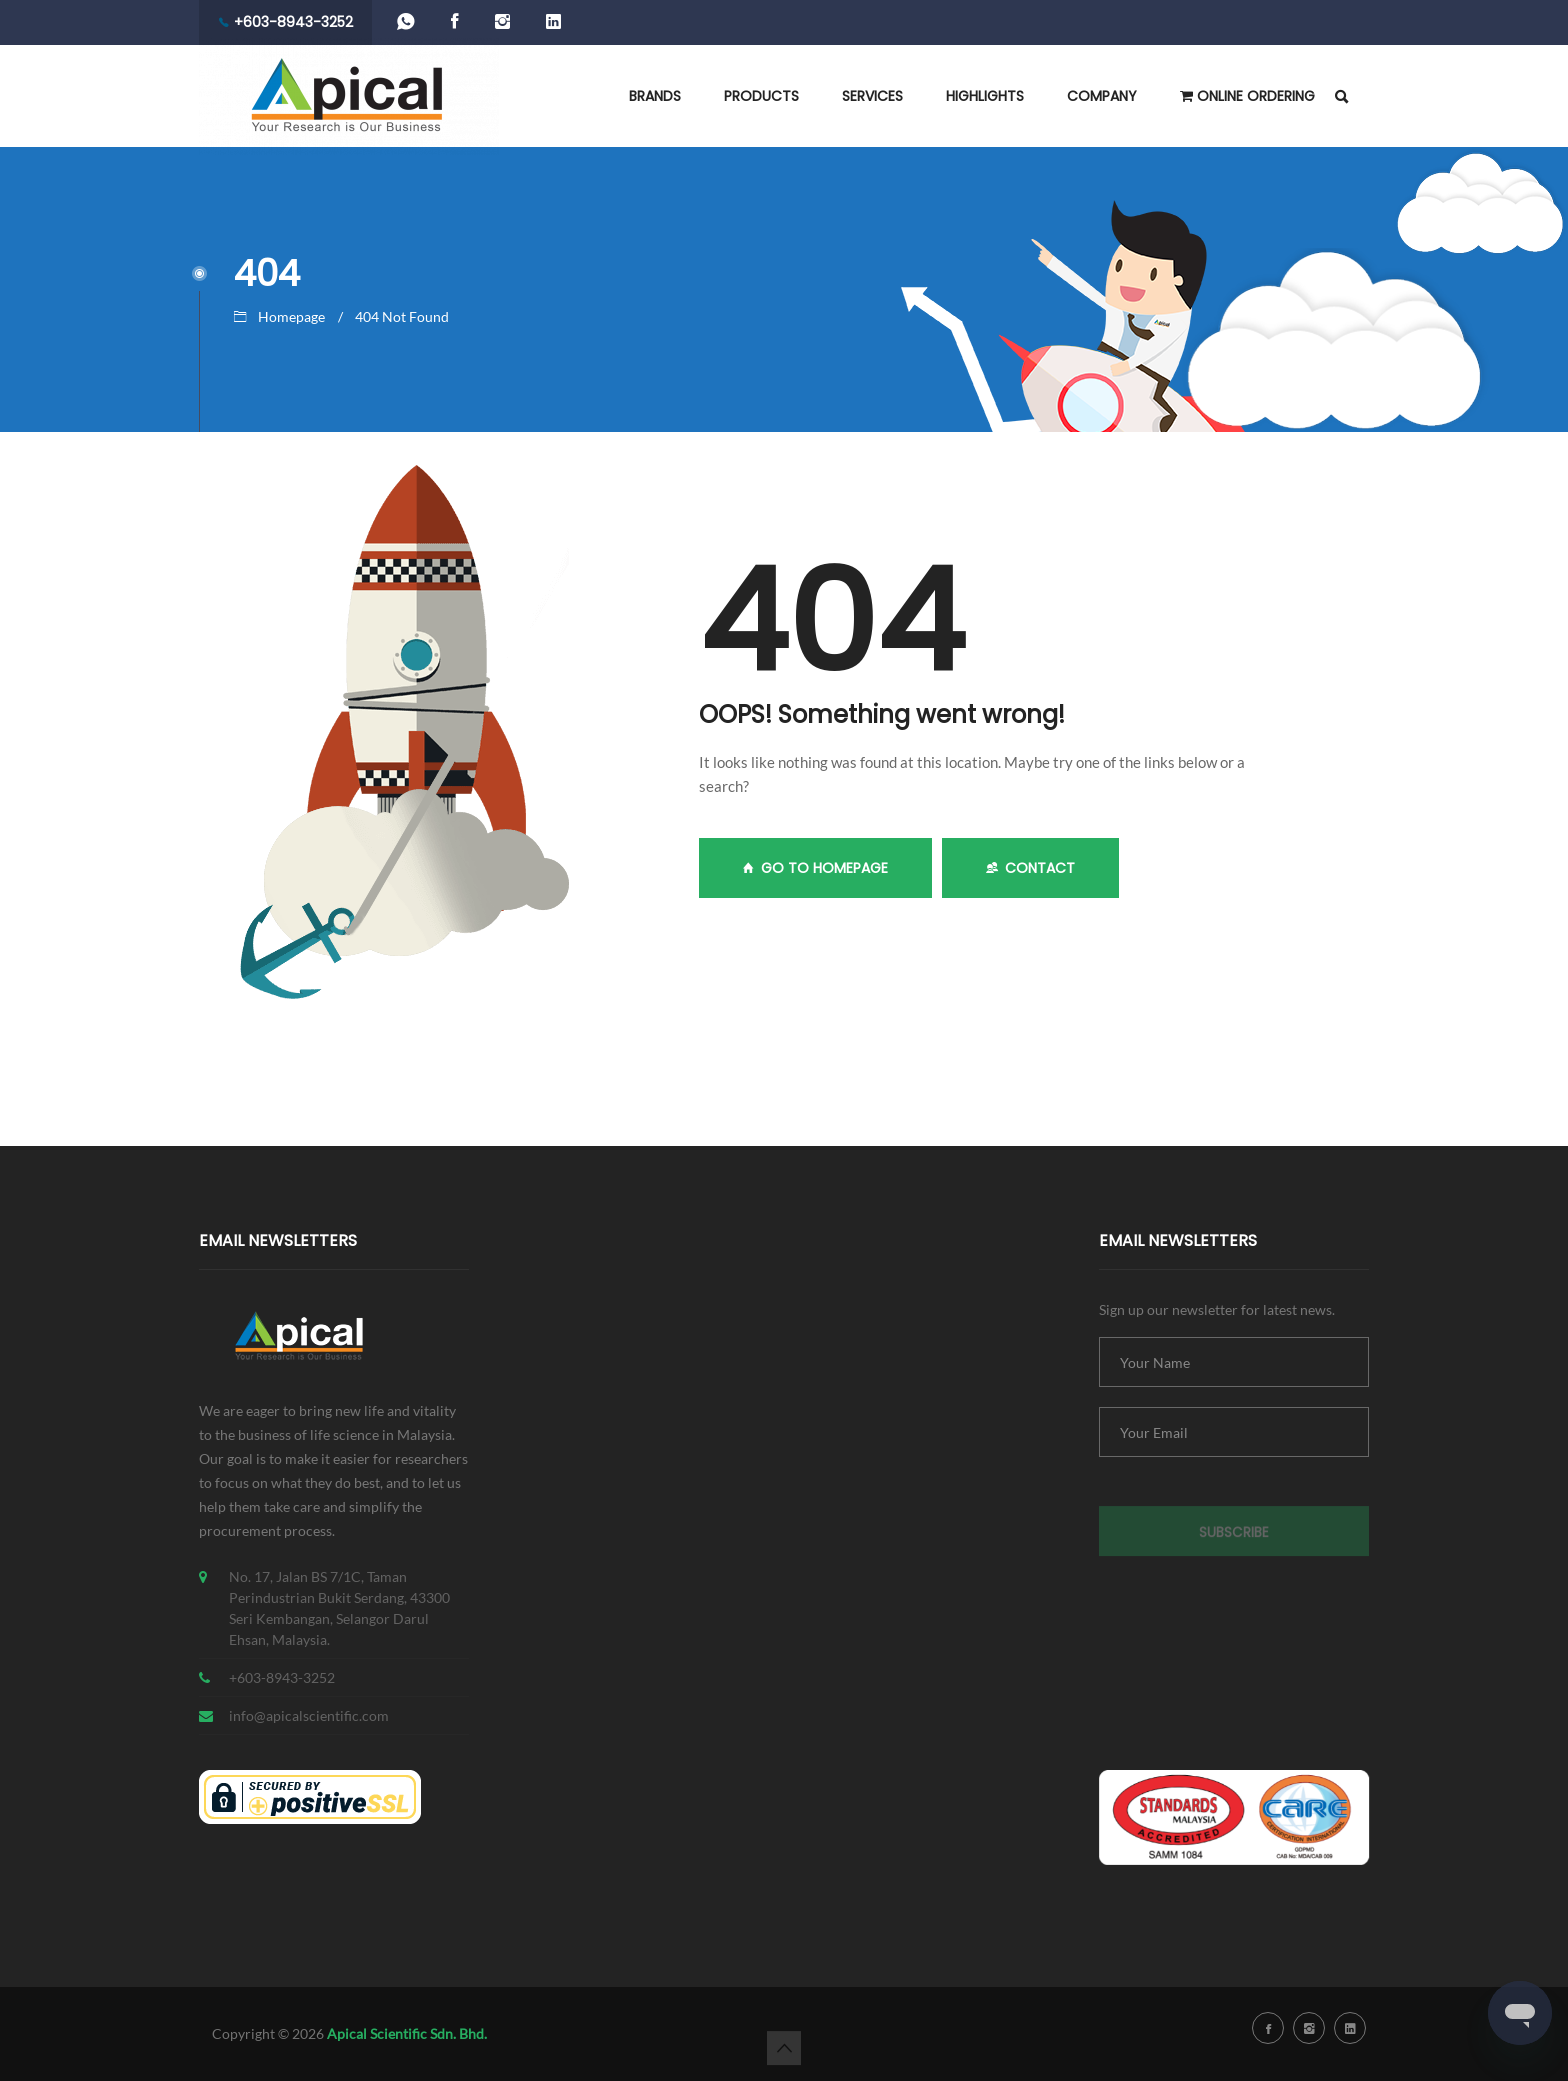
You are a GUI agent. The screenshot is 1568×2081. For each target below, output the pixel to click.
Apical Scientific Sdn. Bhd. (407, 2033)
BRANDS (655, 96)
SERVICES (872, 96)
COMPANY (1102, 96)
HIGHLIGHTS (985, 96)
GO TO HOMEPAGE (815, 868)
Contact (1030, 868)
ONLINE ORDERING (1247, 96)
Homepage (291, 316)
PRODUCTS (761, 96)
